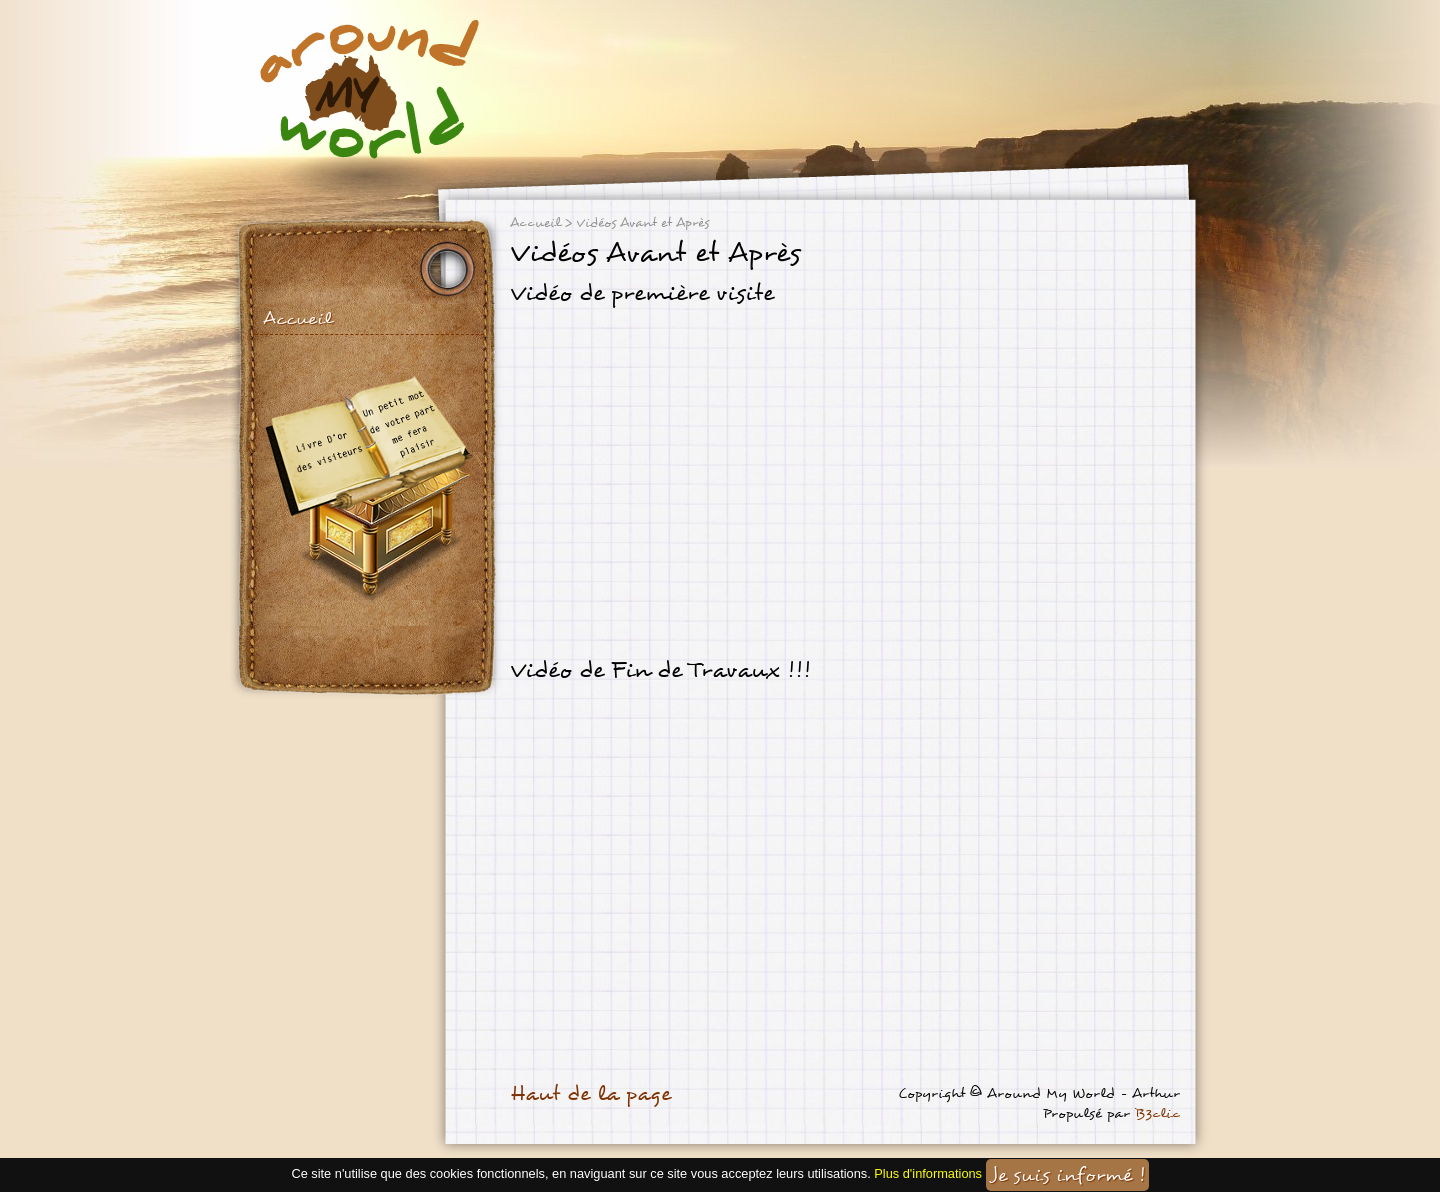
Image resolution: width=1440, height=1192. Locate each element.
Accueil (297, 318)
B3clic (1157, 1113)
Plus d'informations (928, 1173)
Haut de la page (590, 1094)
